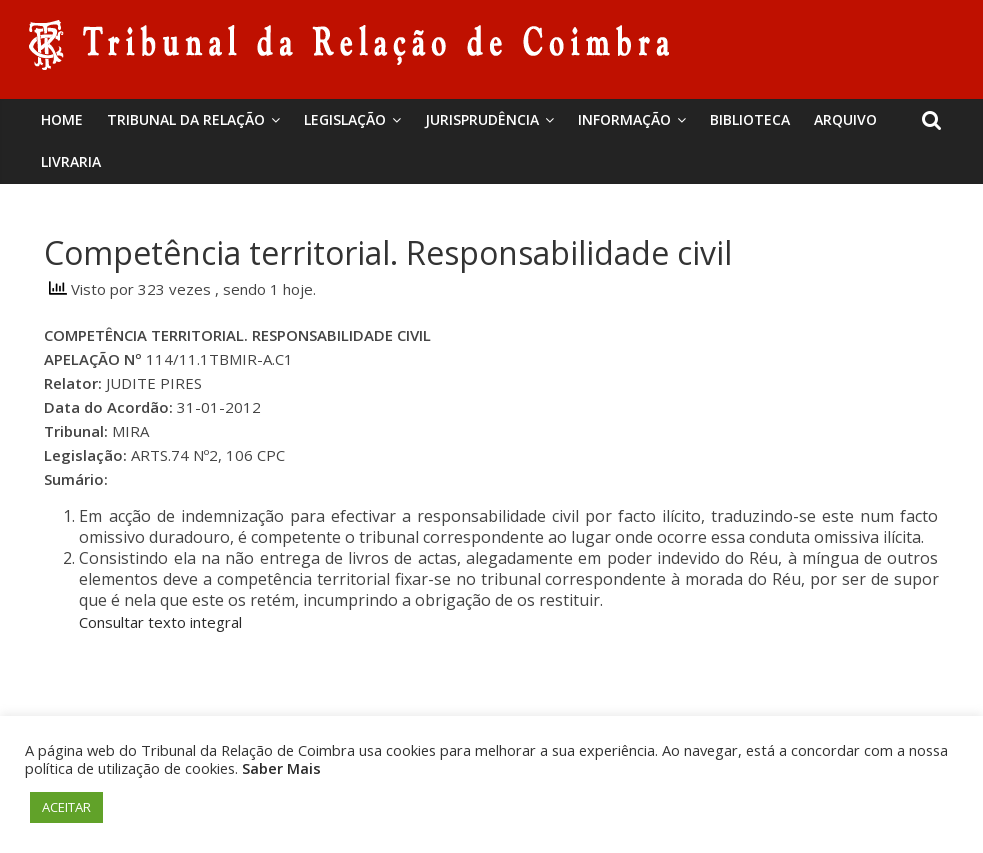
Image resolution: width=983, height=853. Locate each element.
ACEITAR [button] (66, 807)
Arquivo (845, 119)
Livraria (71, 161)
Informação (624, 119)
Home (62, 119)
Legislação (345, 119)
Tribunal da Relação (186, 119)
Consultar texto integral (160, 622)
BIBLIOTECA (750, 119)
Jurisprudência (482, 119)
